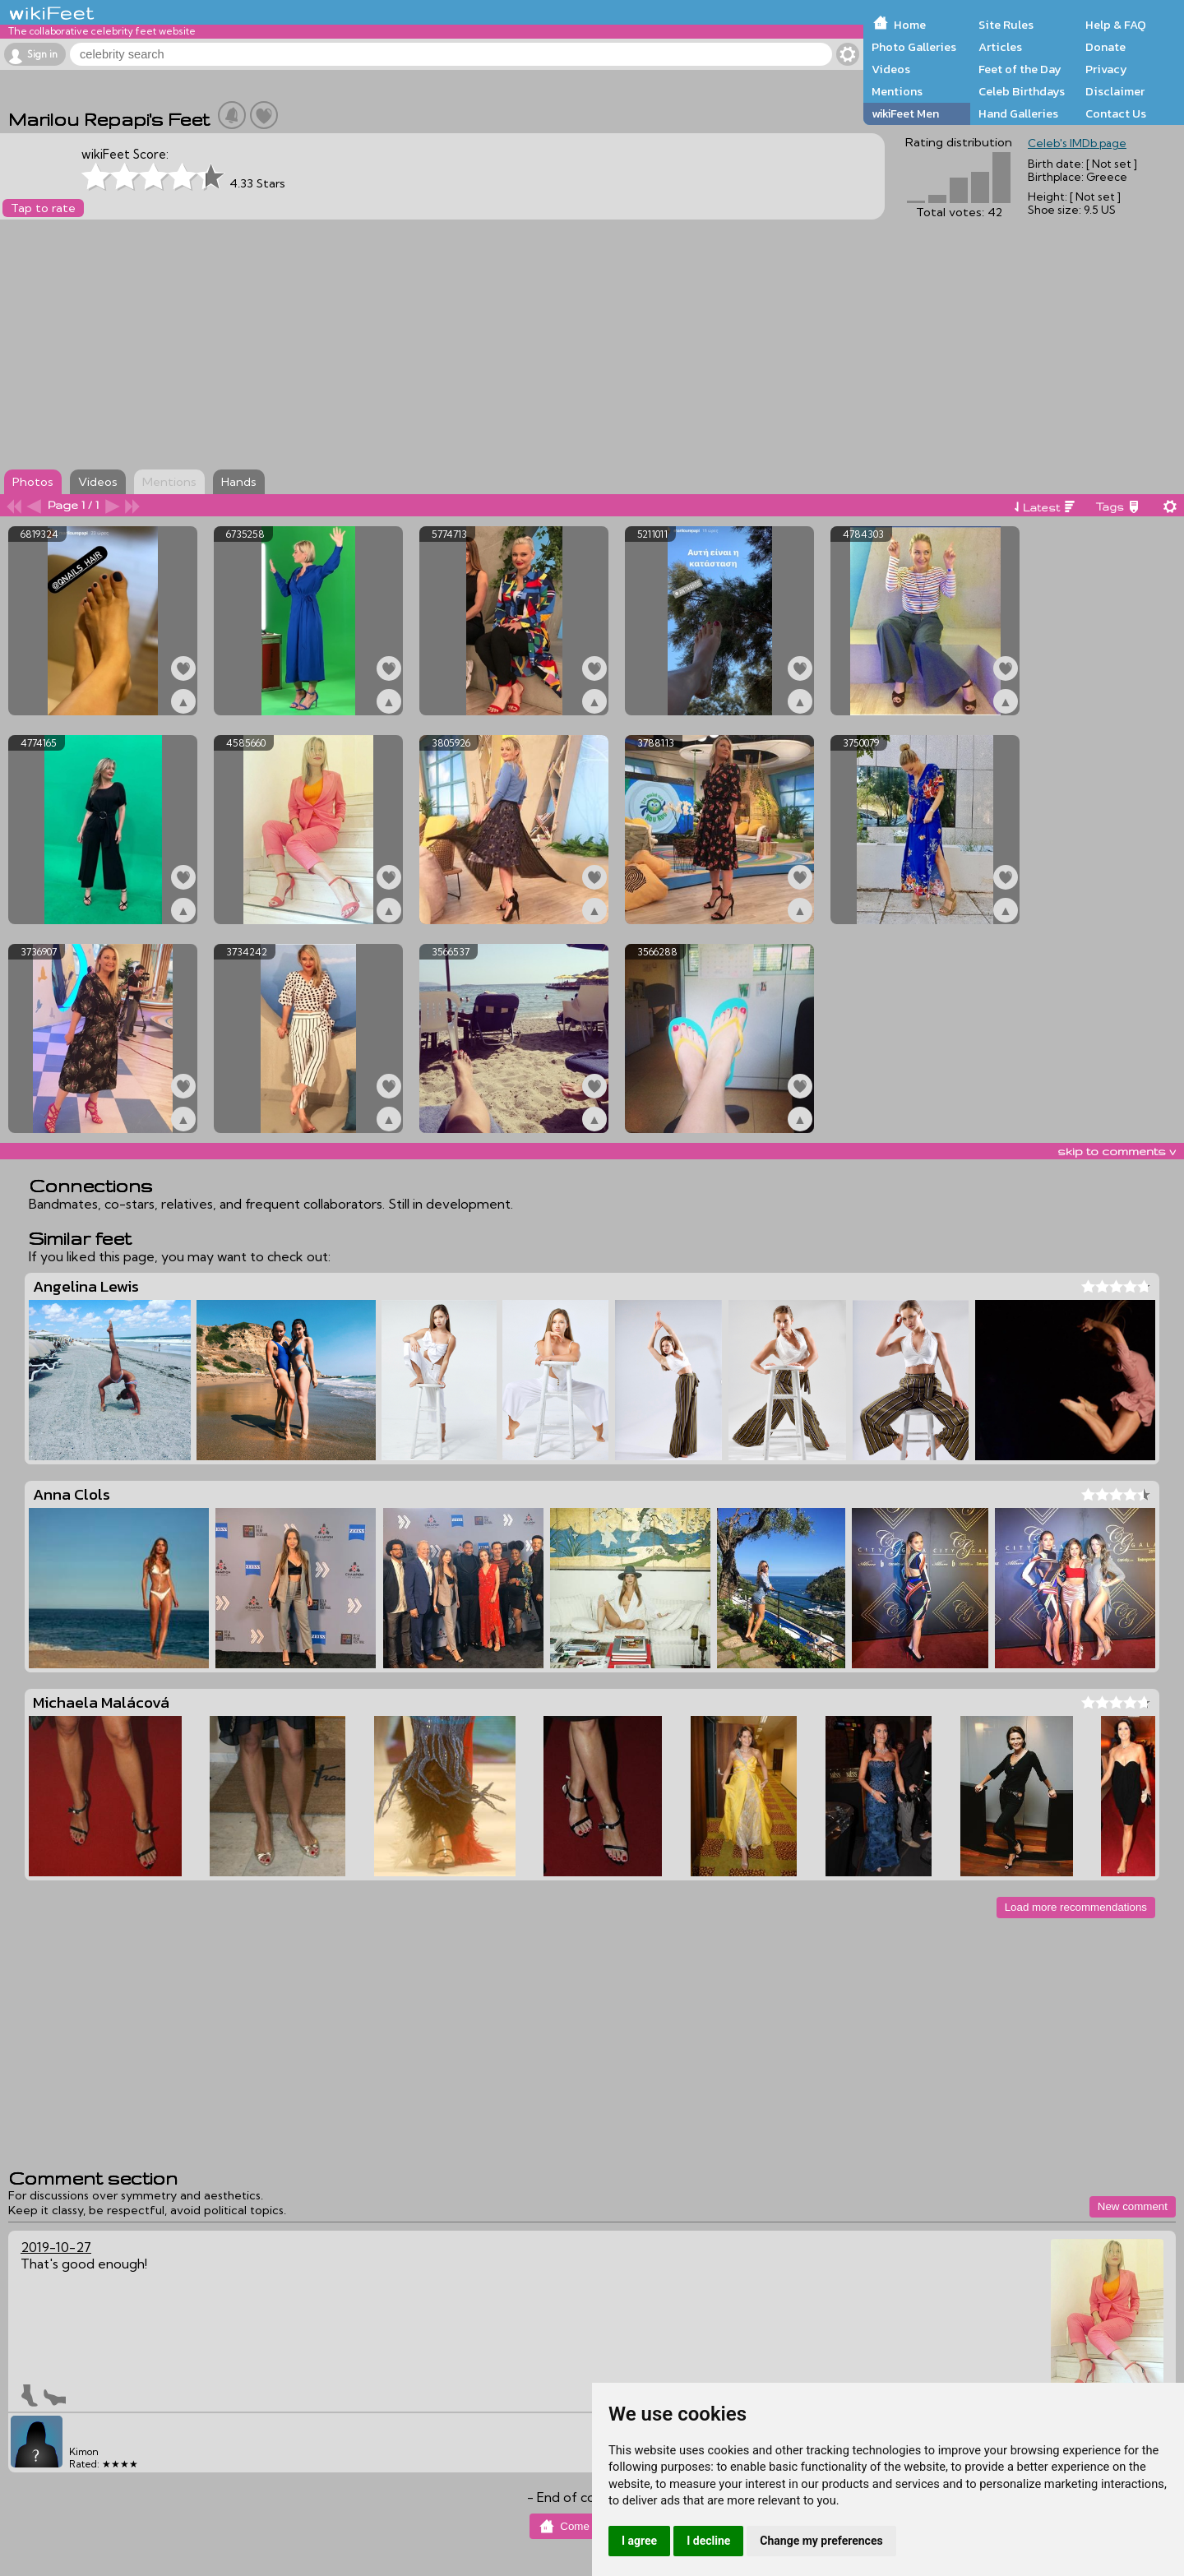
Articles (1000, 47)
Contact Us (1115, 113)
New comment (1133, 2206)
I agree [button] (639, 2540)
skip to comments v (1116, 1151)
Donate (1105, 47)
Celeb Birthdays (1021, 91)
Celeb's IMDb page (1077, 143)
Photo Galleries (914, 47)
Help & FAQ (1115, 25)
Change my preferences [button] (821, 2540)
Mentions (897, 91)
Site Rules (1006, 25)
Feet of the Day (1019, 69)
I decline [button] (708, 2540)
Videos (891, 69)
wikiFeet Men (905, 113)
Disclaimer (1115, 91)
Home (910, 25)
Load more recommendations (1076, 1907)
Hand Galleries (1018, 113)
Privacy (1106, 69)
